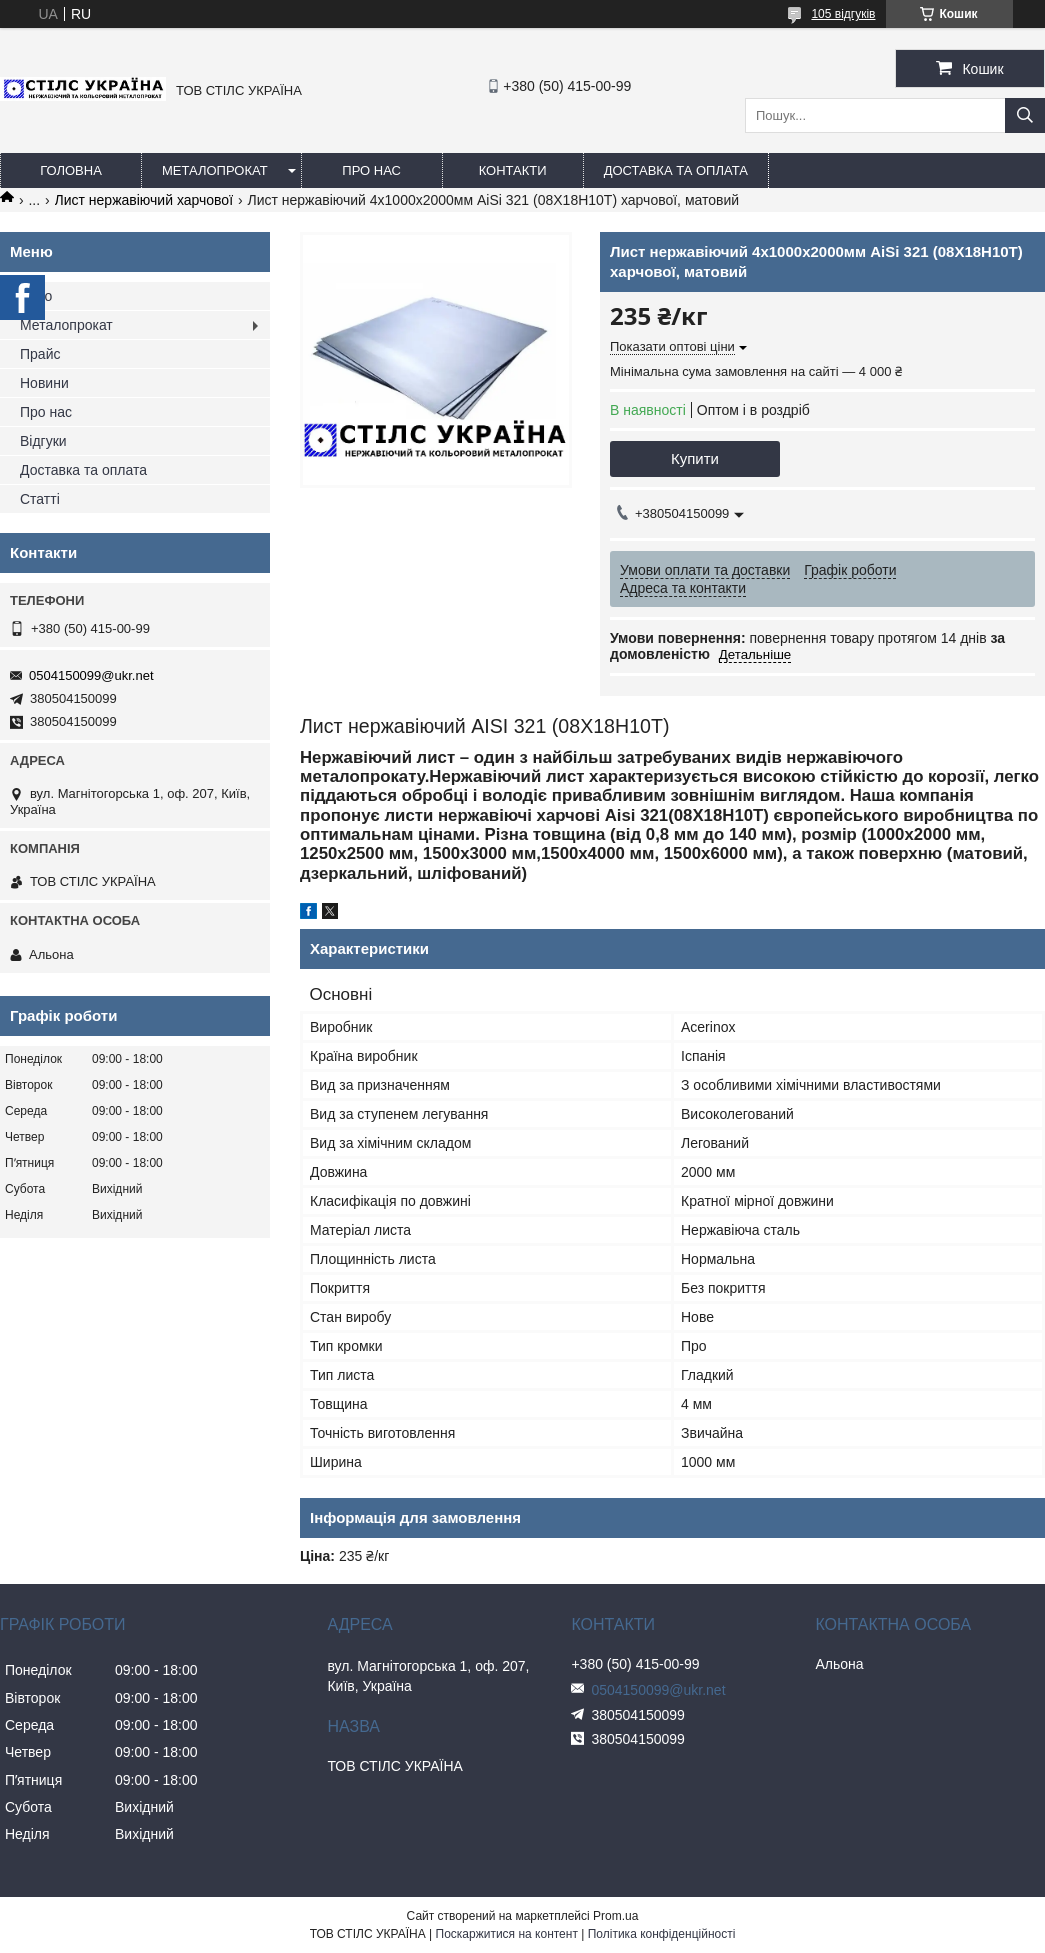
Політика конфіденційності (662, 1934)
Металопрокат (215, 170)
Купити (695, 458)
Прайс (40, 354)
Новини (44, 383)
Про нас (371, 170)
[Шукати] (1025, 115)
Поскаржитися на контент (507, 1934)
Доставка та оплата (676, 170)
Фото (36, 296)
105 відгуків (843, 14)
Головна (71, 170)
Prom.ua (615, 1916)
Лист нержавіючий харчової (144, 200)
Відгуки (43, 441)
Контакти (513, 170)
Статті (40, 499)
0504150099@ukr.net (91, 675)
